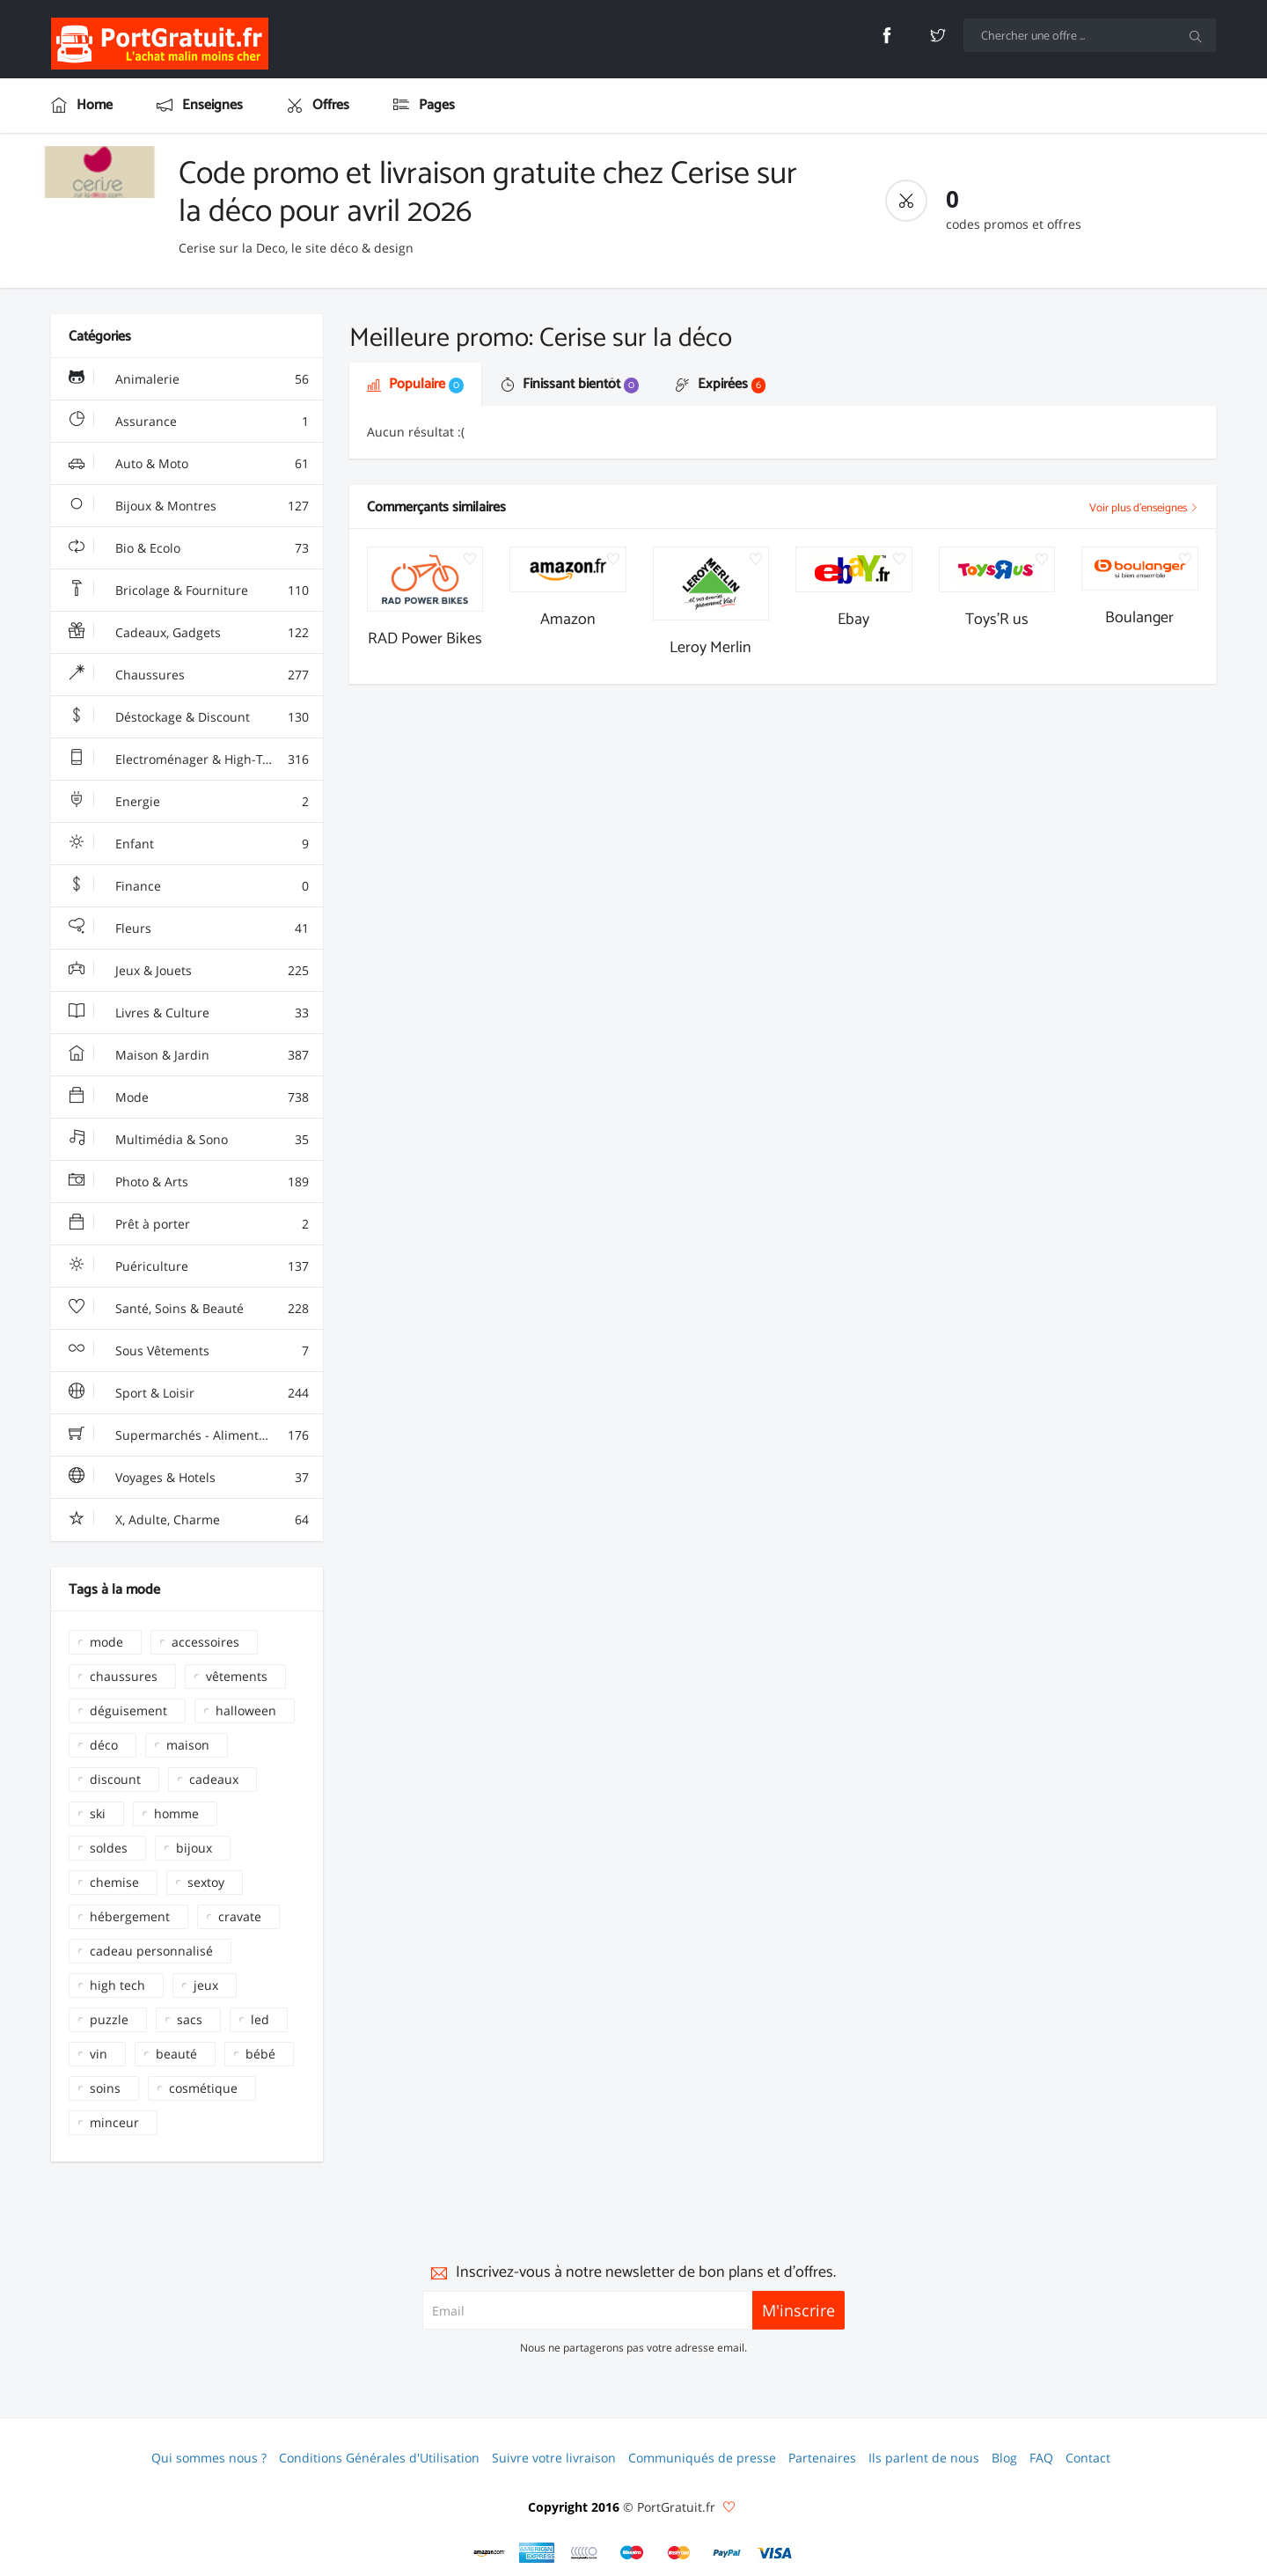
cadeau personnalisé (151, 1950)
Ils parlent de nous (923, 2457)
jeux (206, 1985)
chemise (114, 1882)
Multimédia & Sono (188, 1140)
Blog (1004, 2457)
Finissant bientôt (570, 384)
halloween (246, 1710)
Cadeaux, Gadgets (188, 633)
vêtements (236, 1676)
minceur (114, 2122)
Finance (188, 886)
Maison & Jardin (188, 1055)
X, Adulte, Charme (188, 1520)
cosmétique (203, 2088)
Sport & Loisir (188, 1393)
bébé (260, 2053)
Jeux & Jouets (188, 971)
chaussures (123, 1676)
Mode (188, 1097)
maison (187, 1744)
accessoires (205, 1641)
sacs (189, 2019)
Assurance (188, 421)
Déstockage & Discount (188, 717)
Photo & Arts (188, 1182)
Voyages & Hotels (188, 1478)
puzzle (109, 2019)
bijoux (194, 1847)
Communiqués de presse (702, 2457)
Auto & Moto (188, 464)
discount (115, 1779)
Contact (1088, 2457)
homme (176, 1813)
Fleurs (188, 928)
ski (98, 1813)
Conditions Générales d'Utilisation (379, 2457)
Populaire (415, 384)
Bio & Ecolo (188, 548)
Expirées (720, 384)
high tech (117, 1985)
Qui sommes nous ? (209, 2457)
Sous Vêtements (188, 1351)
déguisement (128, 1710)
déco (104, 1744)
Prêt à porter (188, 1224)
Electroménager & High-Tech (188, 759)
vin (98, 2053)
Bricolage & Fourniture (188, 590)
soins (105, 2088)
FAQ (1041, 2457)
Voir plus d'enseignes (1143, 508)
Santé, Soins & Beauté (188, 1309)
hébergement (130, 1916)
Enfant (188, 844)
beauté (176, 2053)
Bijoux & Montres (188, 506)
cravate (239, 1916)
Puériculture (188, 1266)
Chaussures (188, 675)
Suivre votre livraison (554, 2457)
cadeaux (213, 1779)
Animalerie (188, 379)
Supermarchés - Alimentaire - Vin (190, 1435)
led (260, 2019)
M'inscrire (798, 2310)
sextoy (205, 1882)
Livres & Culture (188, 1013)
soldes (109, 1847)
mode (106, 1641)
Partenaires (822, 2457)
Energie (188, 802)
